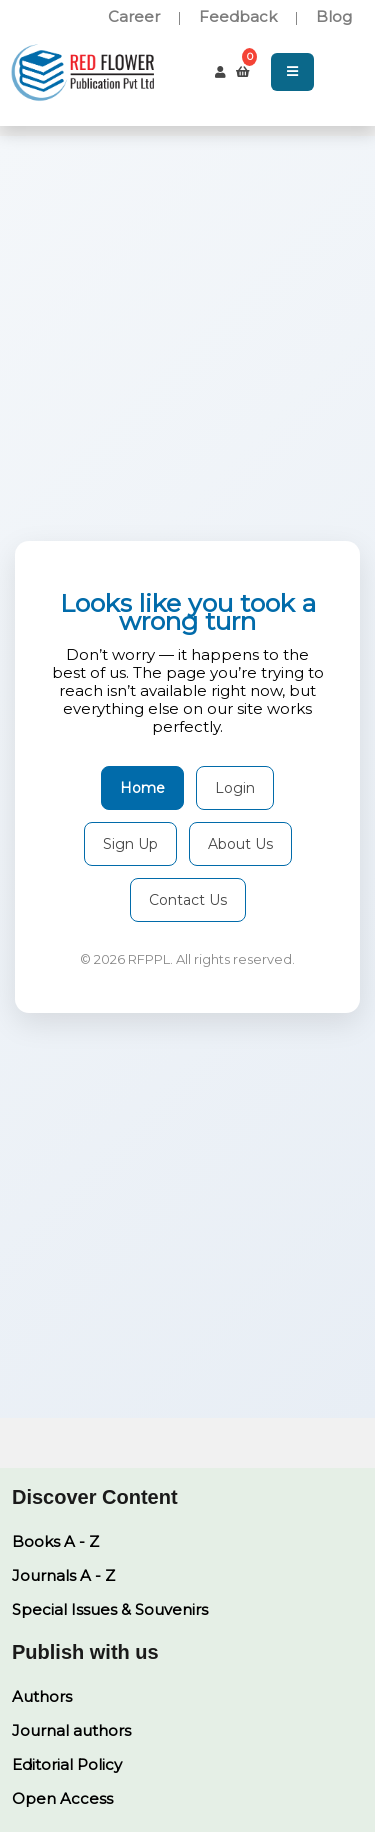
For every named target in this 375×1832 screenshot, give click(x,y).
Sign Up (130, 844)
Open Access (62, 1798)
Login (235, 788)
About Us (240, 844)
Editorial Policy (67, 1764)
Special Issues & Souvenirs (110, 1609)
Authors (42, 1696)
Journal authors (71, 1730)
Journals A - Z (63, 1575)
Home (142, 788)
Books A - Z (55, 1541)
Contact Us (188, 900)
